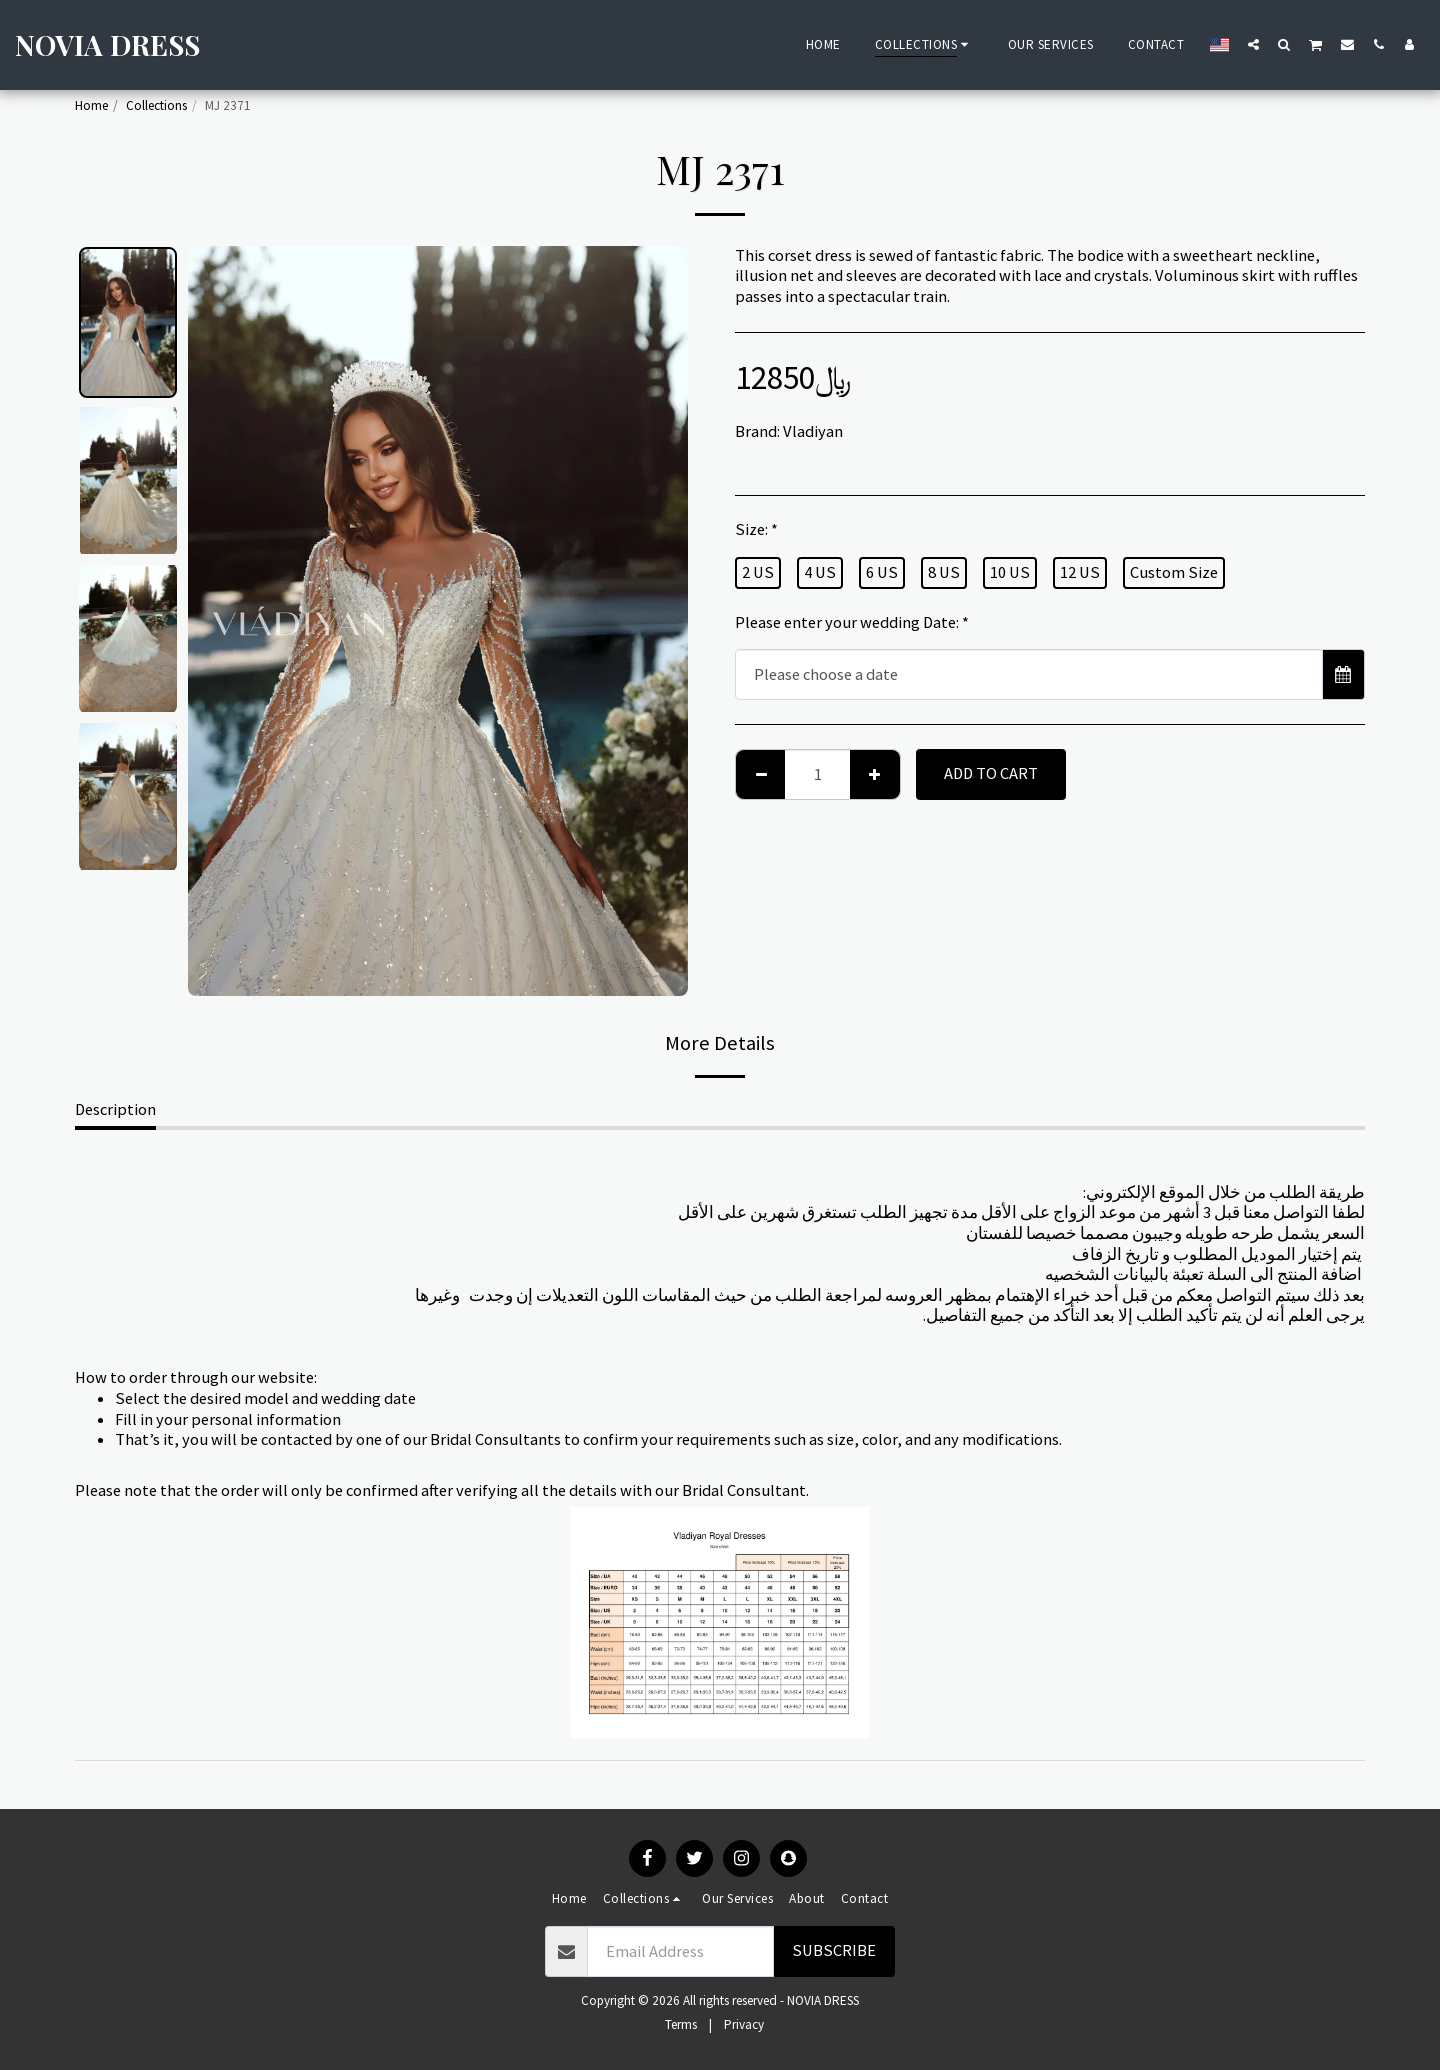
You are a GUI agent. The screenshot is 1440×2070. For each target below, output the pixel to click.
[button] (1253, 44)
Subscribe (834, 1950)
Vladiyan (813, 431)
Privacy (744, 2024)
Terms (681, 2024)
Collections (156, 105)
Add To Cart (991, 773)
